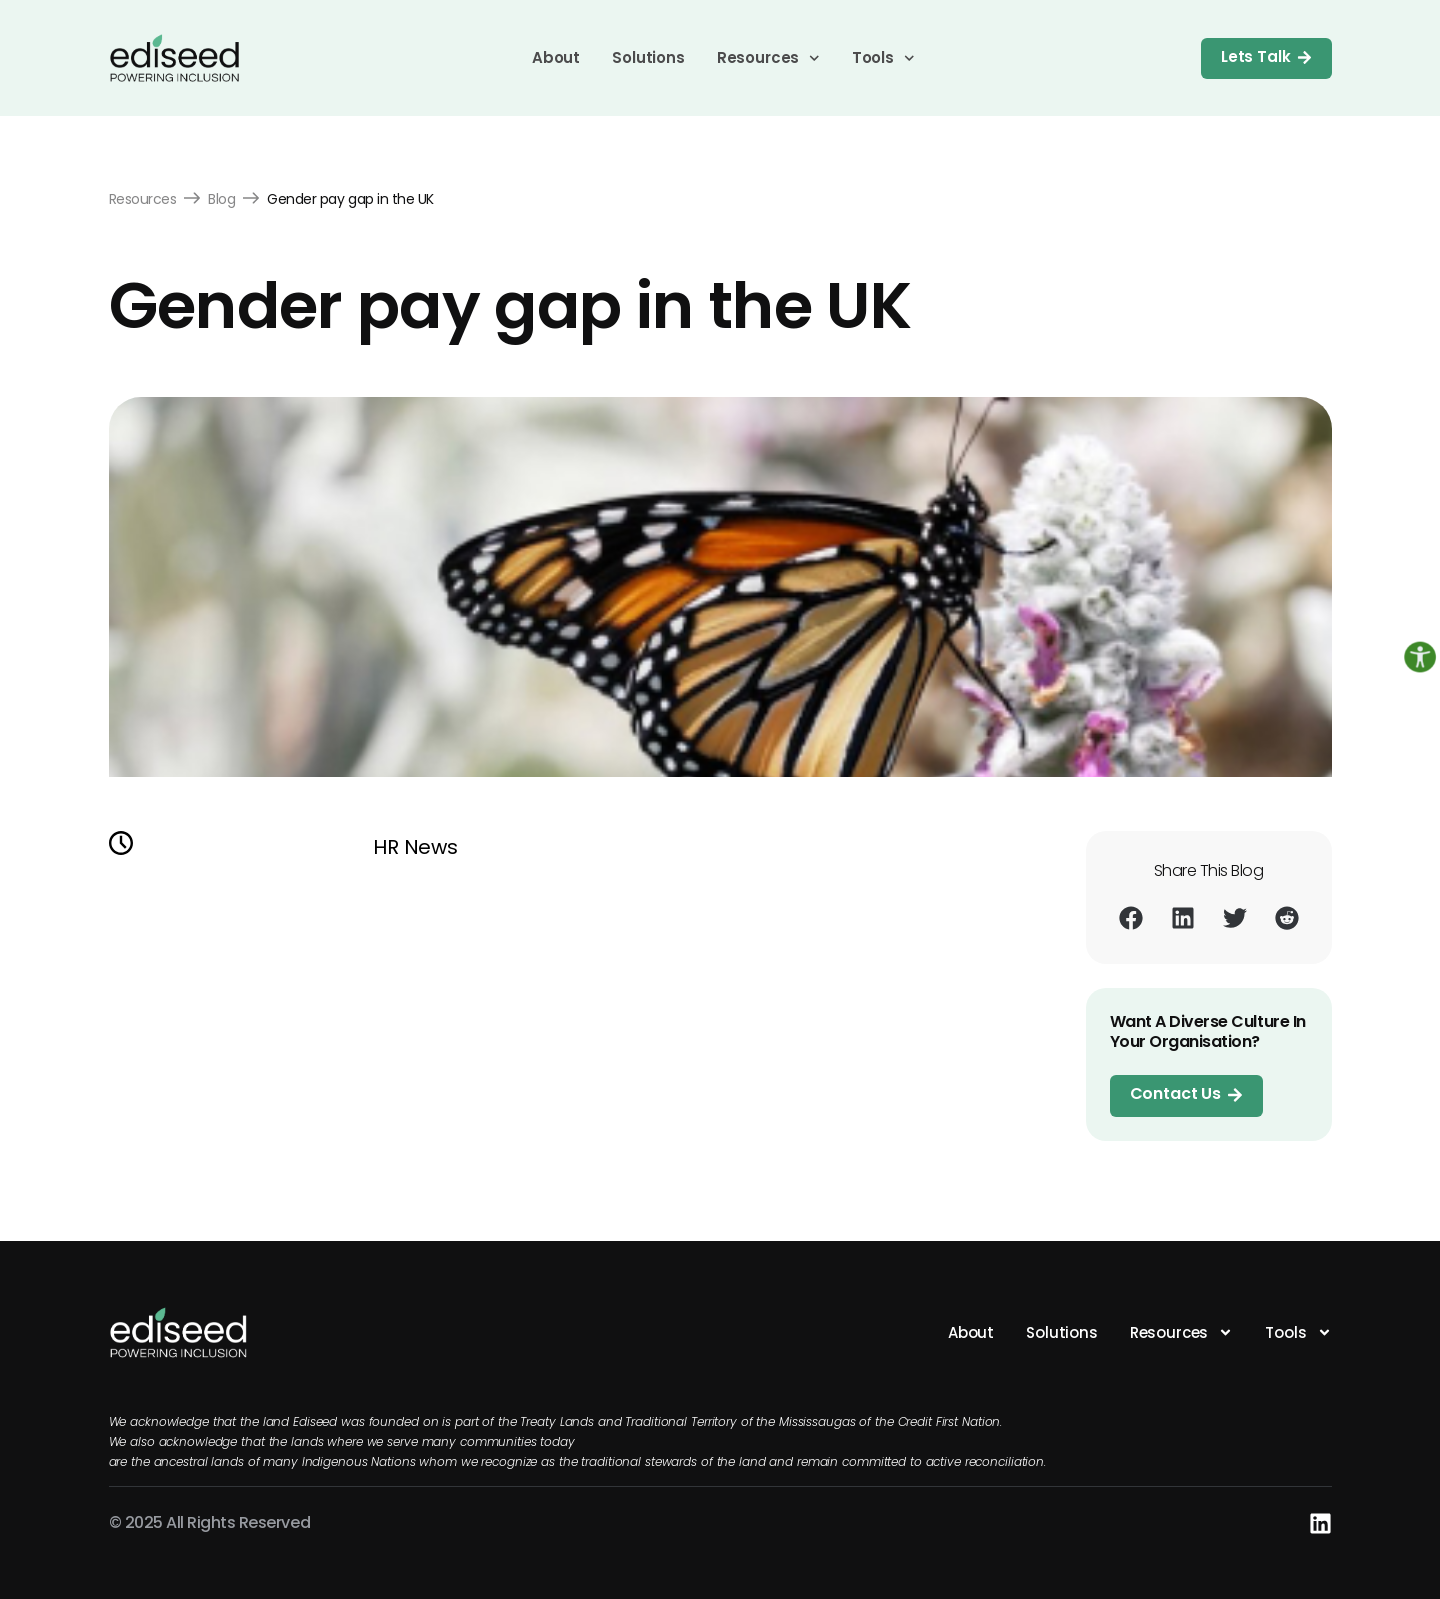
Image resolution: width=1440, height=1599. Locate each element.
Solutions (648, 57)
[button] (1131, 917)
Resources (768, 58)
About (556, 57)
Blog (221, 199)
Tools (883, 58)
